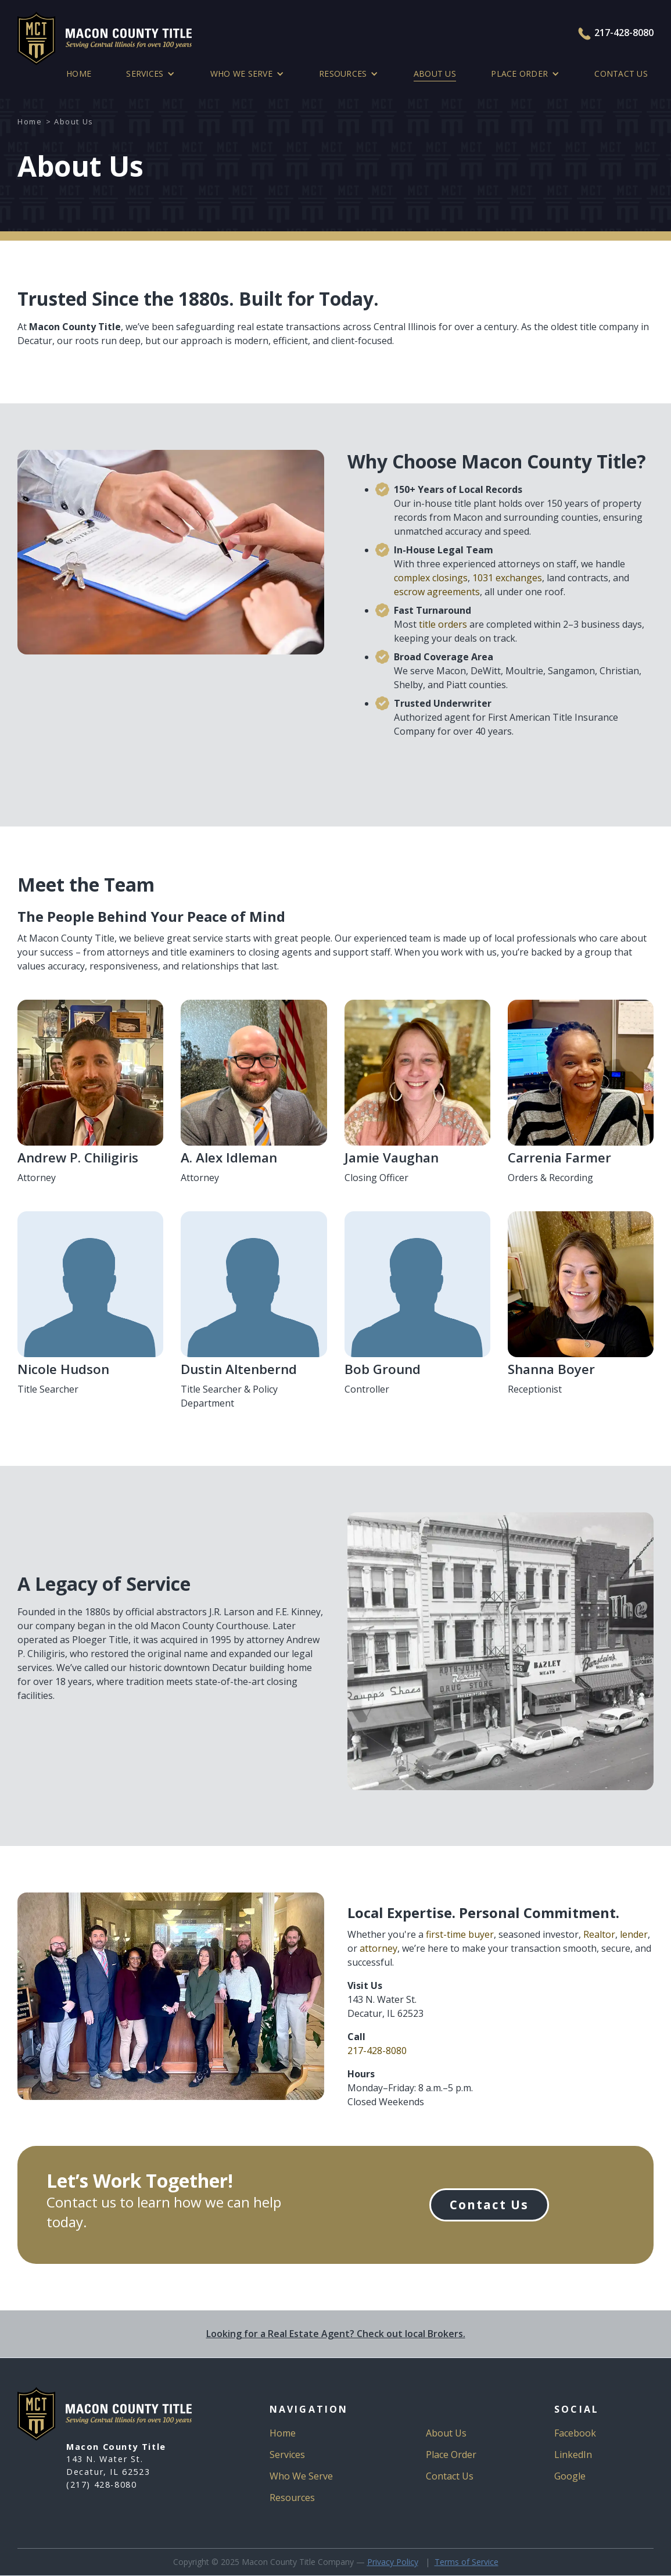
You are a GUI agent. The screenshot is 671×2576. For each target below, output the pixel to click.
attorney (378, 1948)
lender (634, 1934)
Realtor (599, 1934)
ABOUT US (435, 73)
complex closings (431, 577)
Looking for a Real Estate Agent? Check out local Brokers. (335, 2333)
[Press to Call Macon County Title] (585, 34)
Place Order (451, 2454)
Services (287, 2454)
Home (78, 73)
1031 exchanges (507, 577)
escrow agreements (437, 591)
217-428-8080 (624, 32)
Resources (292, 2497)
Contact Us (621, 73)
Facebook (575, 2433)
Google (570, 2476)
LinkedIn (573, 2454)
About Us (446, 2433)
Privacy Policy (392, 2561)
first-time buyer (460, 1934)
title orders (443, 624)
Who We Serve (301, 2476)
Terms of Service (466, 2561)
